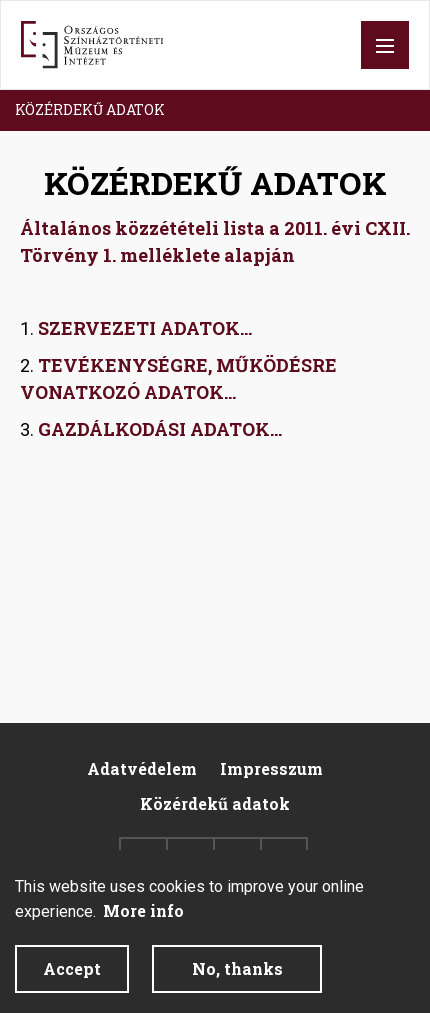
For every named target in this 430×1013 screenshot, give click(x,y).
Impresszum (271, 768)
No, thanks (237, 982)
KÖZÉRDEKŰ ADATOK (90, 109)
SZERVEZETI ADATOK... (145, 328)
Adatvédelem (142, 768)
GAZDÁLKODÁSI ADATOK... (160, 429)
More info (143, 924)
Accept (72, 982)
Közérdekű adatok (215, 803)
